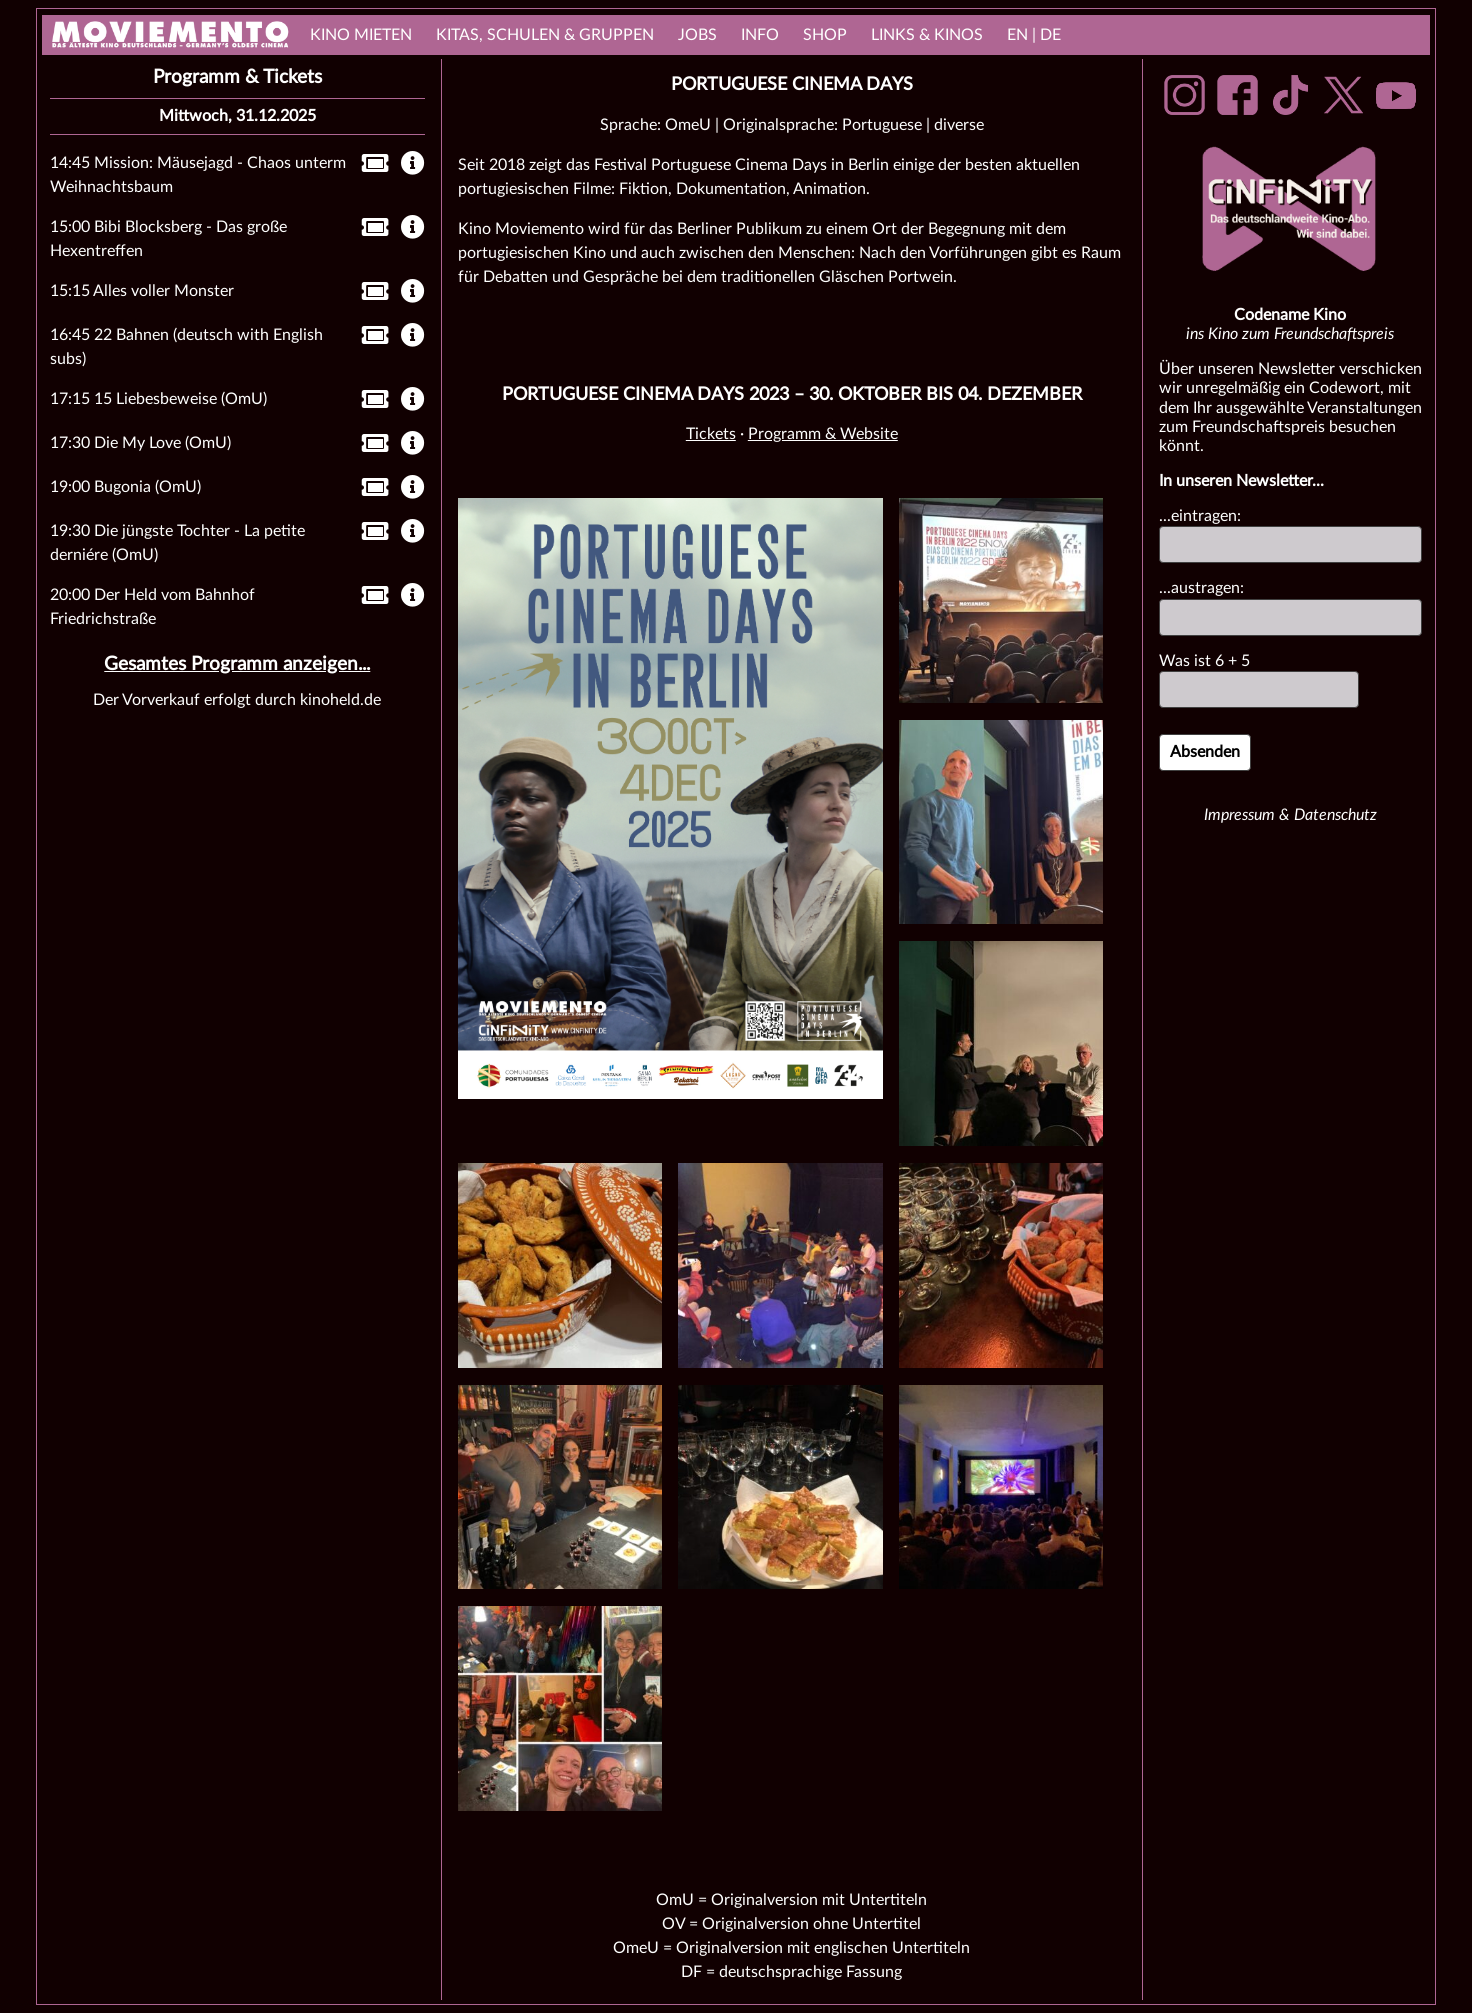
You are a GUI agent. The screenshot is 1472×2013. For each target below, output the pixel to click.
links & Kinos (927, 35)
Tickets (711, 434)
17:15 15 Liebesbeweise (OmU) (158, 399)
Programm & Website (823, 434)
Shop (825, 35)
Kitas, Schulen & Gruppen (545, 35)
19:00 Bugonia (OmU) (125, 487)
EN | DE (1034, 35)
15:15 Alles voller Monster (142, 291)
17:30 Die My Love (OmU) (140, 443)
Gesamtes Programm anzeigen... (237, 664)
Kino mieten (361, 35)
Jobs (697, 35)
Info (760, 35)
